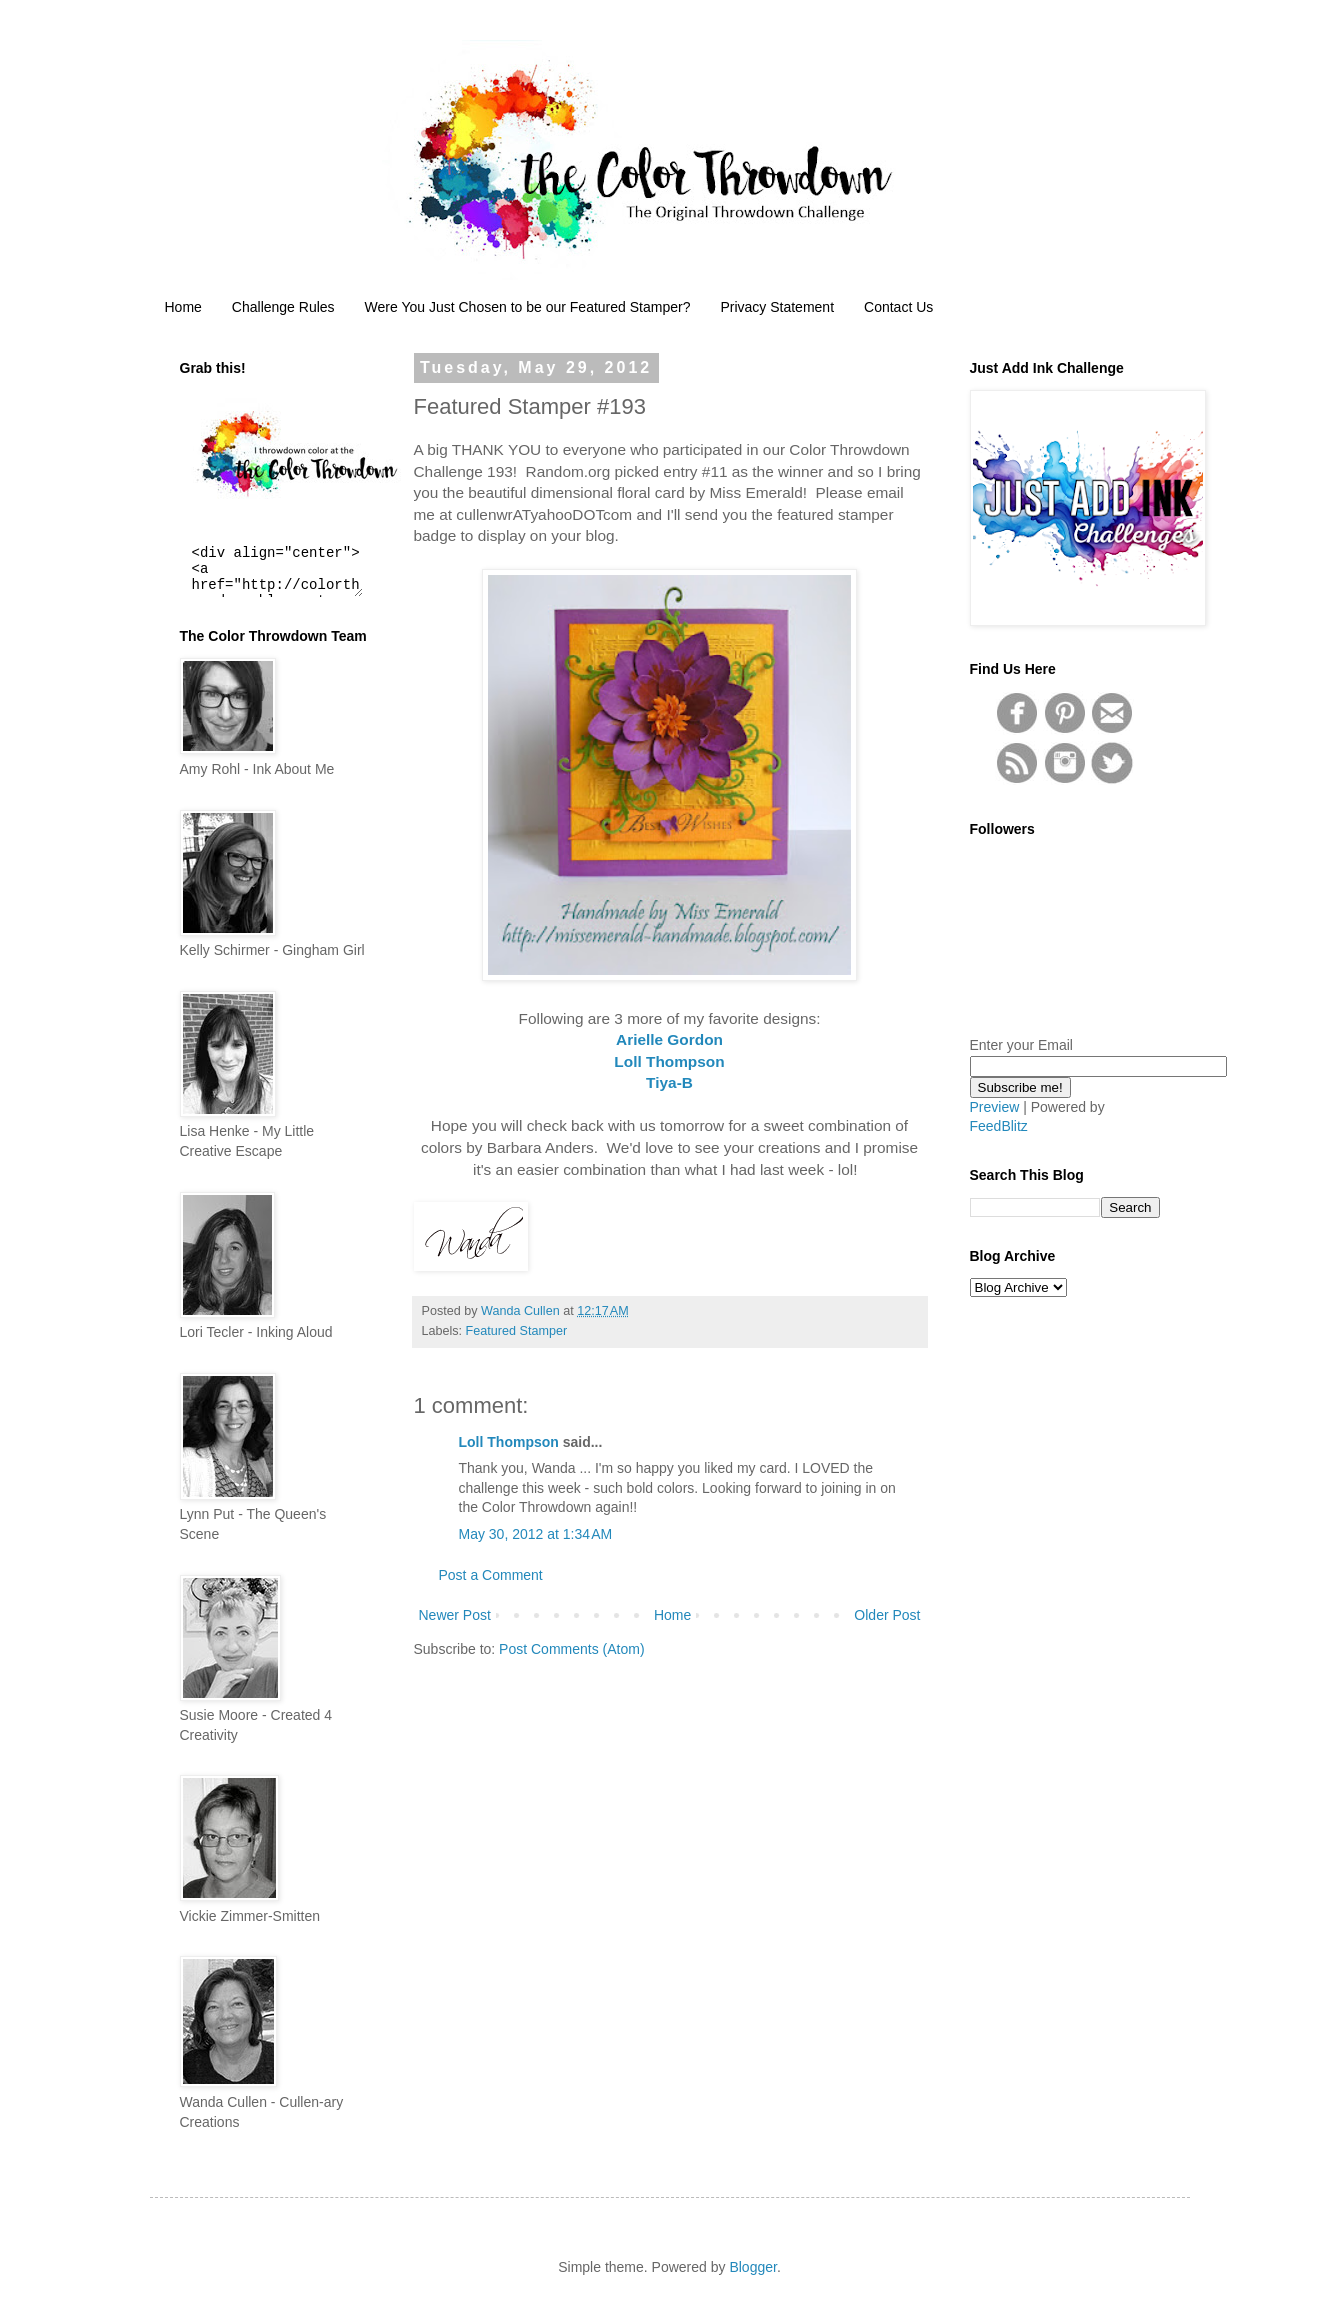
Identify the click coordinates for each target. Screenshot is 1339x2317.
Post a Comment (491, 1575)
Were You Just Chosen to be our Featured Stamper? (528, 307)
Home (183, 307)
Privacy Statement (777, 307)
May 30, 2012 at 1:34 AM (536, 1534)
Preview (995, 1107)
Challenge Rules (283, 307)
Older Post (887, 1615)
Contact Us (898, 307)
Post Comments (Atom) (571, 1649)
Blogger (752, 2267)
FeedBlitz (999, 1126)
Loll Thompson (509, 1442)
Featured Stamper (517, 1331)
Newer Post (455, 1615)
